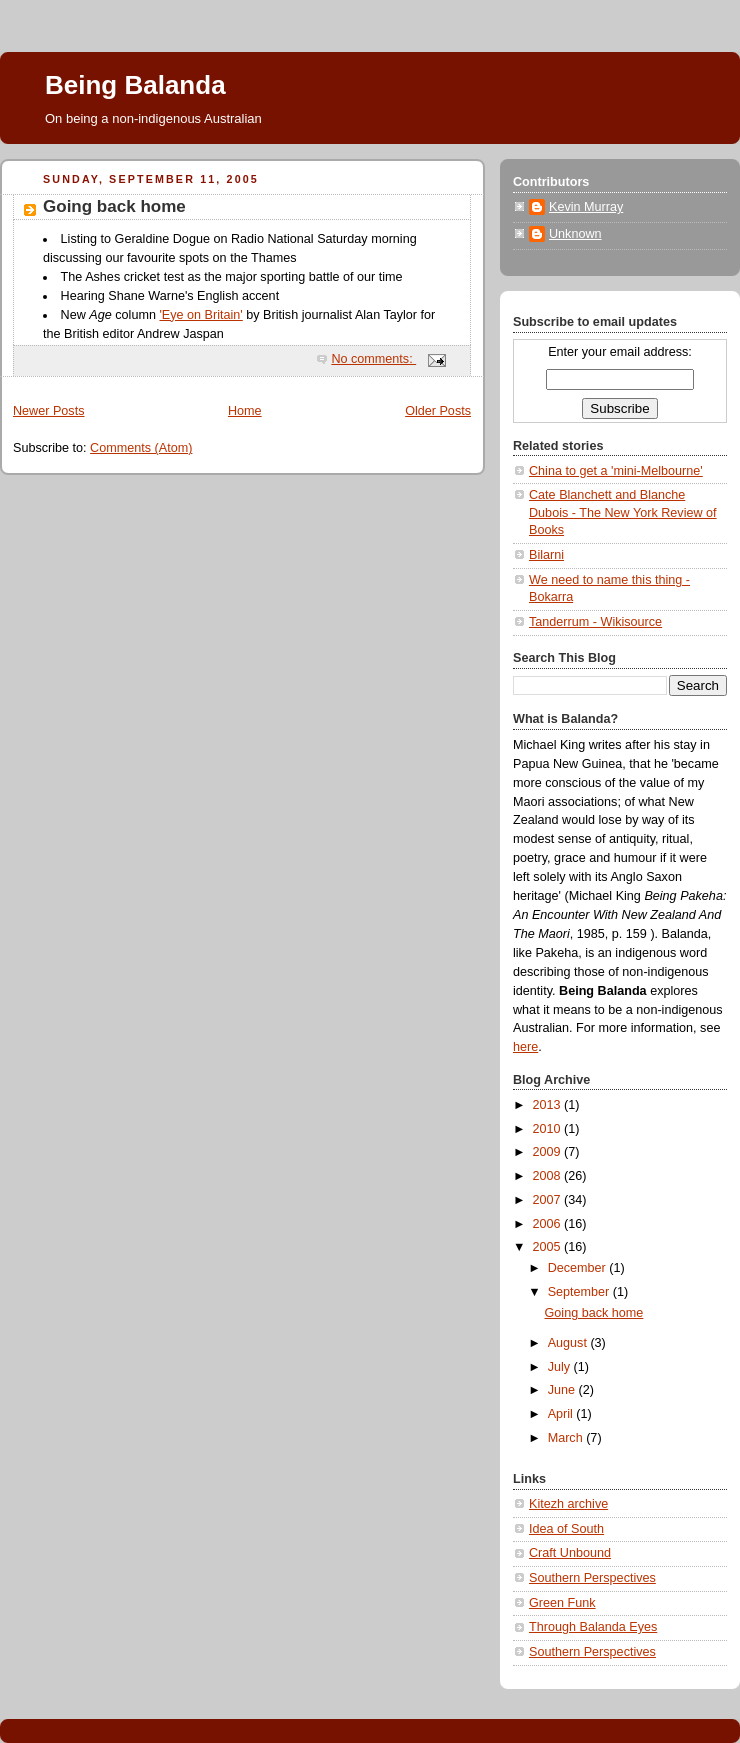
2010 (549, 1129)
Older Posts (438, 411)
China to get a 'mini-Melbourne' (616, 471)
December (579, 1268)
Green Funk (562, 1603)
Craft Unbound (570, 1553)
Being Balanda (135, 85)
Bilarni (546, 555)
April (562, 1414)
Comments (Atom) (141, 448)
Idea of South (566, 1529)
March (567, 1438)
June (563, 1390)
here (525, 1047)
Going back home (114, 206)
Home (245, 411)
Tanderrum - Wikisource (595, 622)
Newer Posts (48, 411)
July (561, 1367)
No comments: (373, 359)
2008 (549, 1176)
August (569, 1343)
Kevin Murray (586, 207)
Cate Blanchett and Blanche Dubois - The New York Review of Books (623, 512)
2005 (549, 1247)
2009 (549, 1152)
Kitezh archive (568, 1504)
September (580, 1292)
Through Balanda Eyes (593, 1627)
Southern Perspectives (592, 1578)
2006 (549, 1224)
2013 (549, 1105)
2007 (549, 1200)
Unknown (575, 234)
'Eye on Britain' (200, 315)
